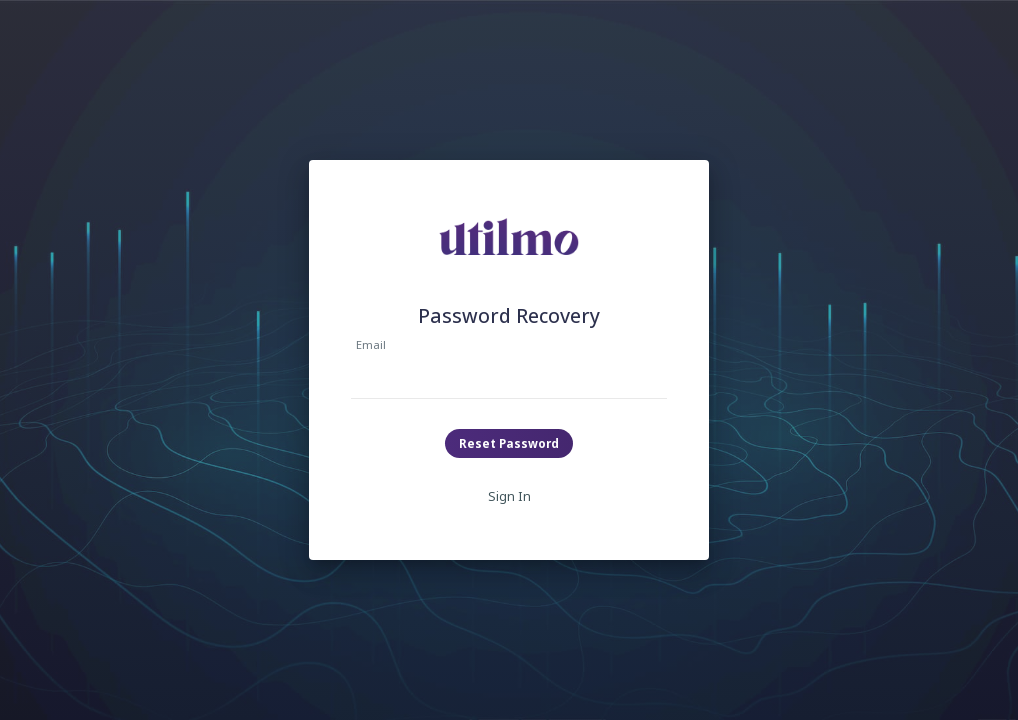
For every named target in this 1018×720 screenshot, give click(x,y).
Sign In (509, 496)
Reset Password (509, 443)
